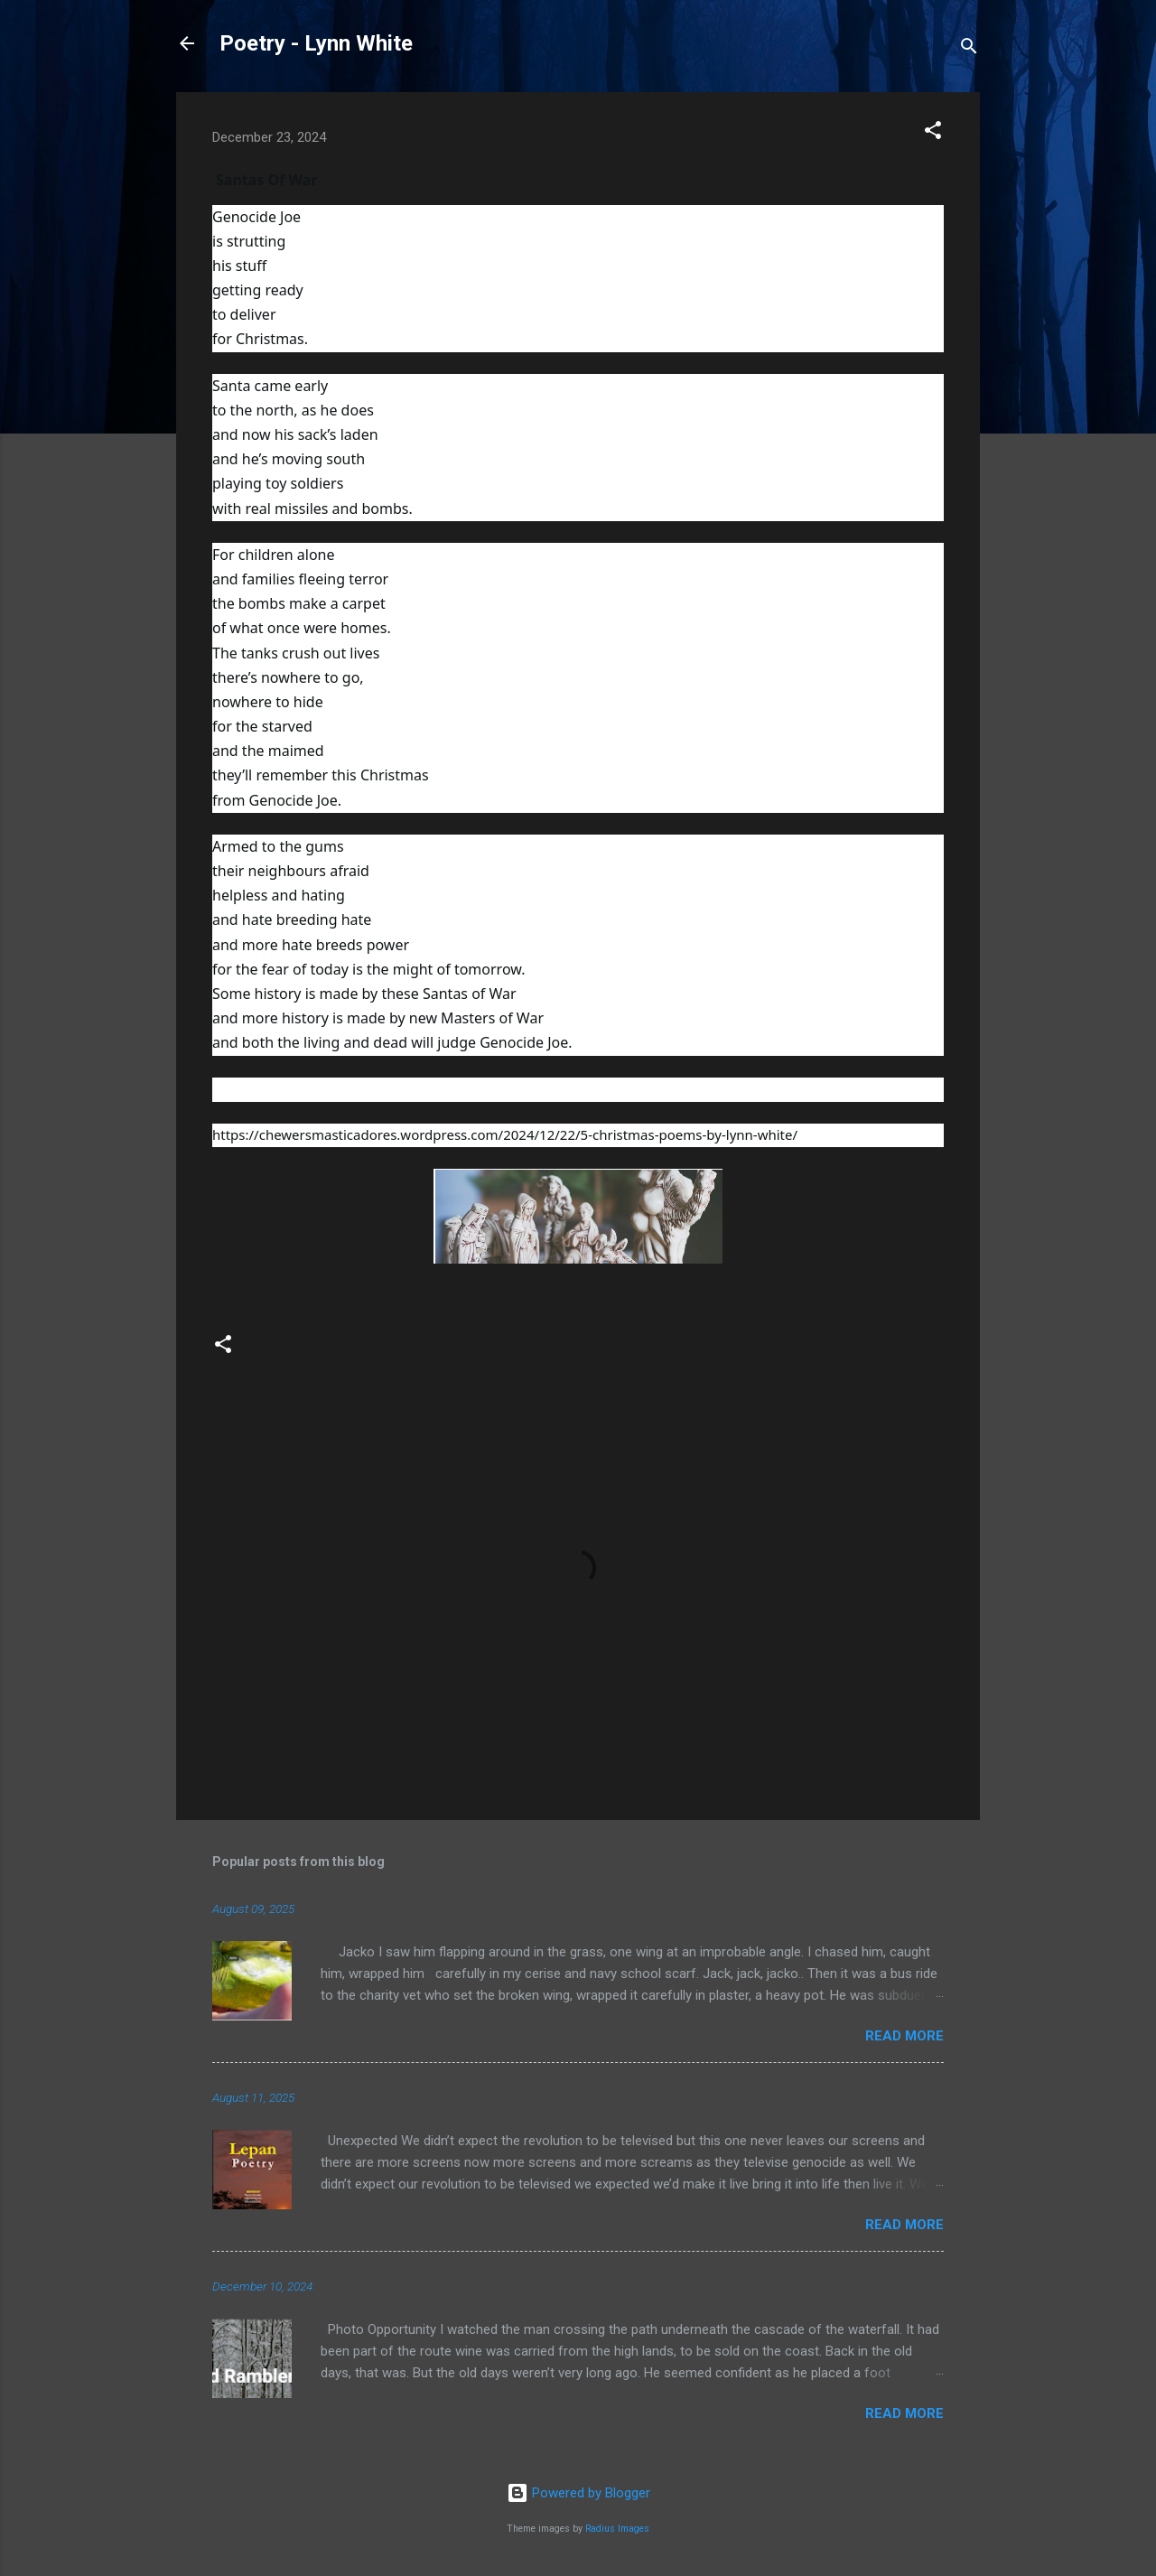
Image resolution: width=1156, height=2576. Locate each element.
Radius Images (617, 2528)
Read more (904, 2036)
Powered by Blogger (578, 2493)
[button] (933, 133)
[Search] (969, 49)
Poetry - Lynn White (316, 43)
